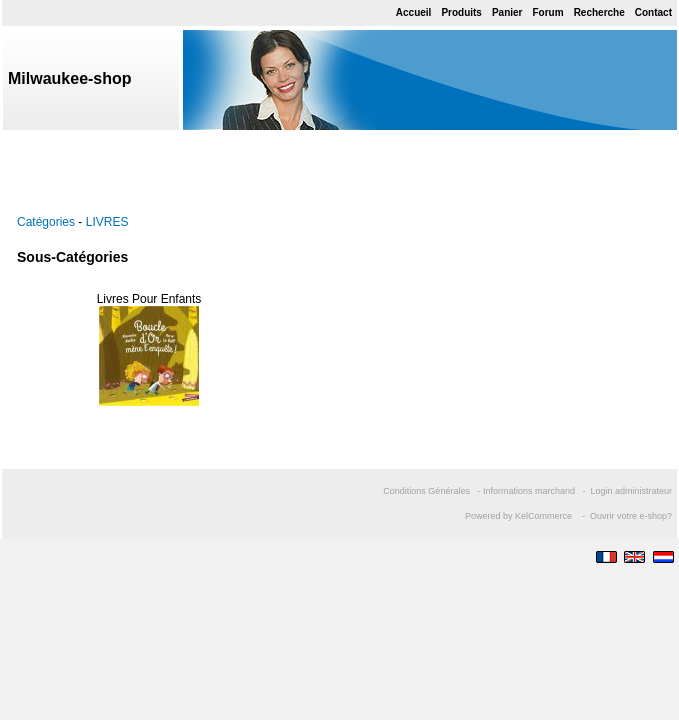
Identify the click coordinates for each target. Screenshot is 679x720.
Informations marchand (529, 491)
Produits (461, 12)
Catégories (46, 222)
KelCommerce (545, 516)
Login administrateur (631, 491)
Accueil (414, 12)
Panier (507, 12)
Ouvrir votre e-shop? (631, 516)
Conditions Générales (426, 491)
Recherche (599, 12)
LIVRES (107, 222)
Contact (653, 12)
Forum (548, 12)
